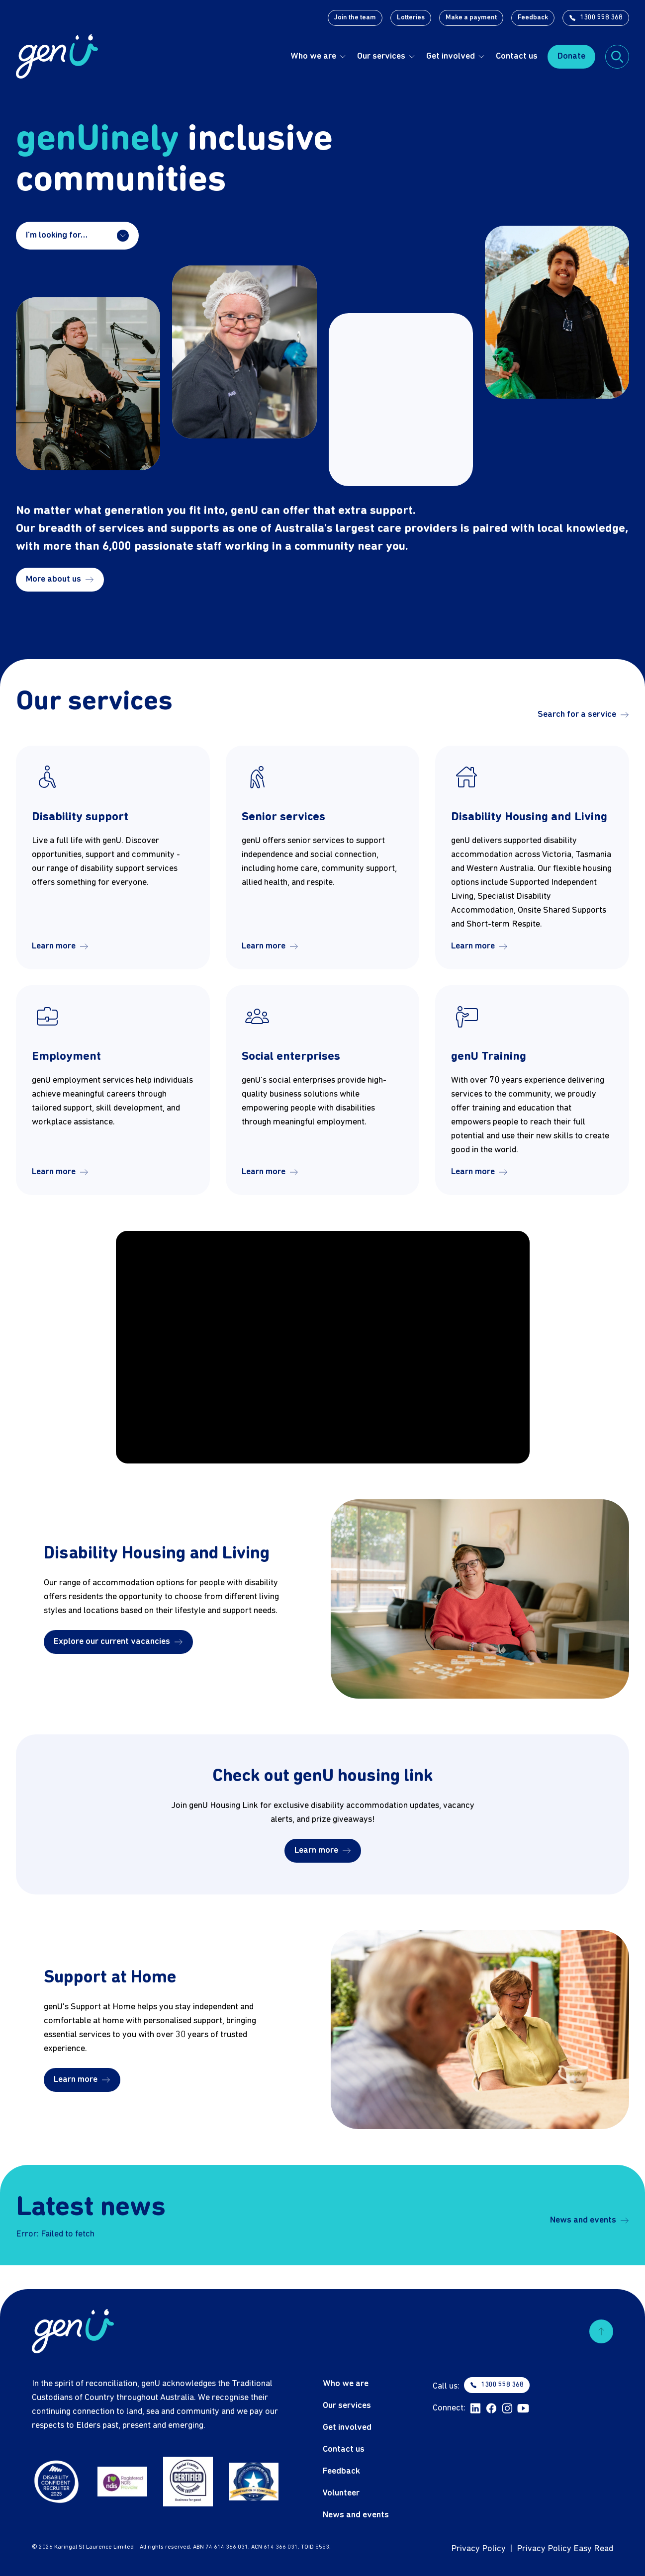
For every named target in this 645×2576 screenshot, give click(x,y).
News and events (589, 2220)
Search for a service (583, 714)
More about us (60, 579)
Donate (571, 56)
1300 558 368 (596, 17)
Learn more (60, 946)
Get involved (450, 56)
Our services (381, 56)
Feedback (533, 17)
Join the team (355, 17)
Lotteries (411, 17)
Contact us (517, 56)
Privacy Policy (478, 2549)
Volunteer (341, 2493)
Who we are (313, 56)
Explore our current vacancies (118, 1641)
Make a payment (471, 17)
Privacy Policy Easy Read (565, 2549)
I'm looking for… (77, 236)
